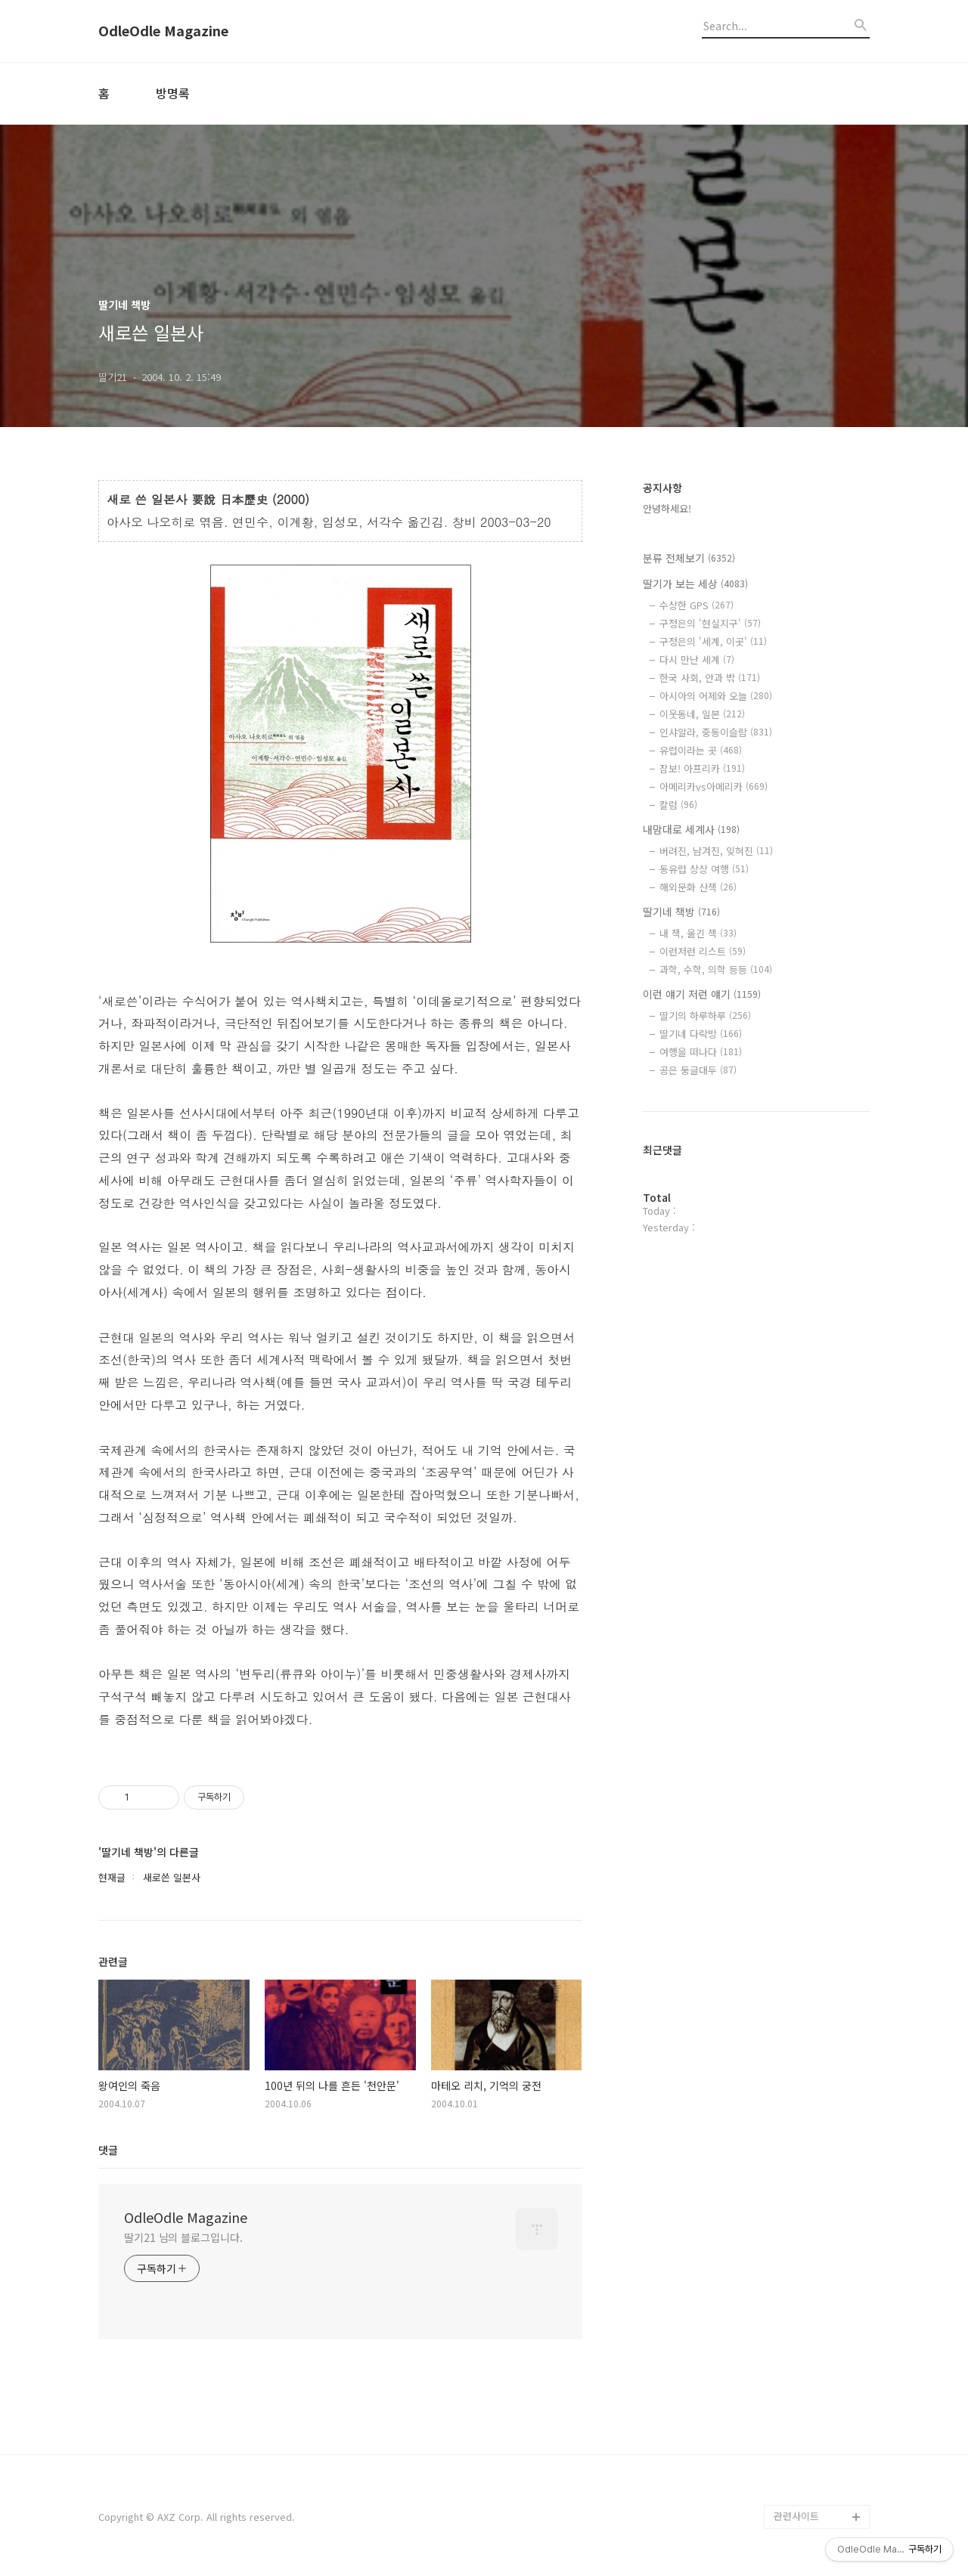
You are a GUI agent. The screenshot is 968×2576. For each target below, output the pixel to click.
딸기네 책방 (681, 911)
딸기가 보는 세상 (695, 583)
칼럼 (678, 804)
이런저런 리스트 (702, 951)
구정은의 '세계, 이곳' (713, 641)
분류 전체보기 (689, 557)
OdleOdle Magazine (163, 31)
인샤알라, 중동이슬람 (715, 732)
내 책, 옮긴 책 (698, 933)
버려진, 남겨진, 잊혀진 (716, 851)
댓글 (108, 2149)
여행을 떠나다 (700, 1052)
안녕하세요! (667, 508)
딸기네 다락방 (700, 1033)
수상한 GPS (696, 605)
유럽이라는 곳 (700, 750)
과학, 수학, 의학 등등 (715, 969)
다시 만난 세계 (696, 659)
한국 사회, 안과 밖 (709, 677)
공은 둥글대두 (698, 1070)
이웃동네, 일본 (702, 714)
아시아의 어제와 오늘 (715, 696)
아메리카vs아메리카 (713, 786)
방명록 (173, 93)
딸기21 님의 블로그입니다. (183, 2237)
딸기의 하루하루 (705, 1015)
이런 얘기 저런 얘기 (702, 994)
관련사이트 (796, 2516)
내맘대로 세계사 (691, 829)
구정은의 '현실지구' (710, 623)
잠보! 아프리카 (702, 768)
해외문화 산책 (698, 887)
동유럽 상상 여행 (704, 869)
